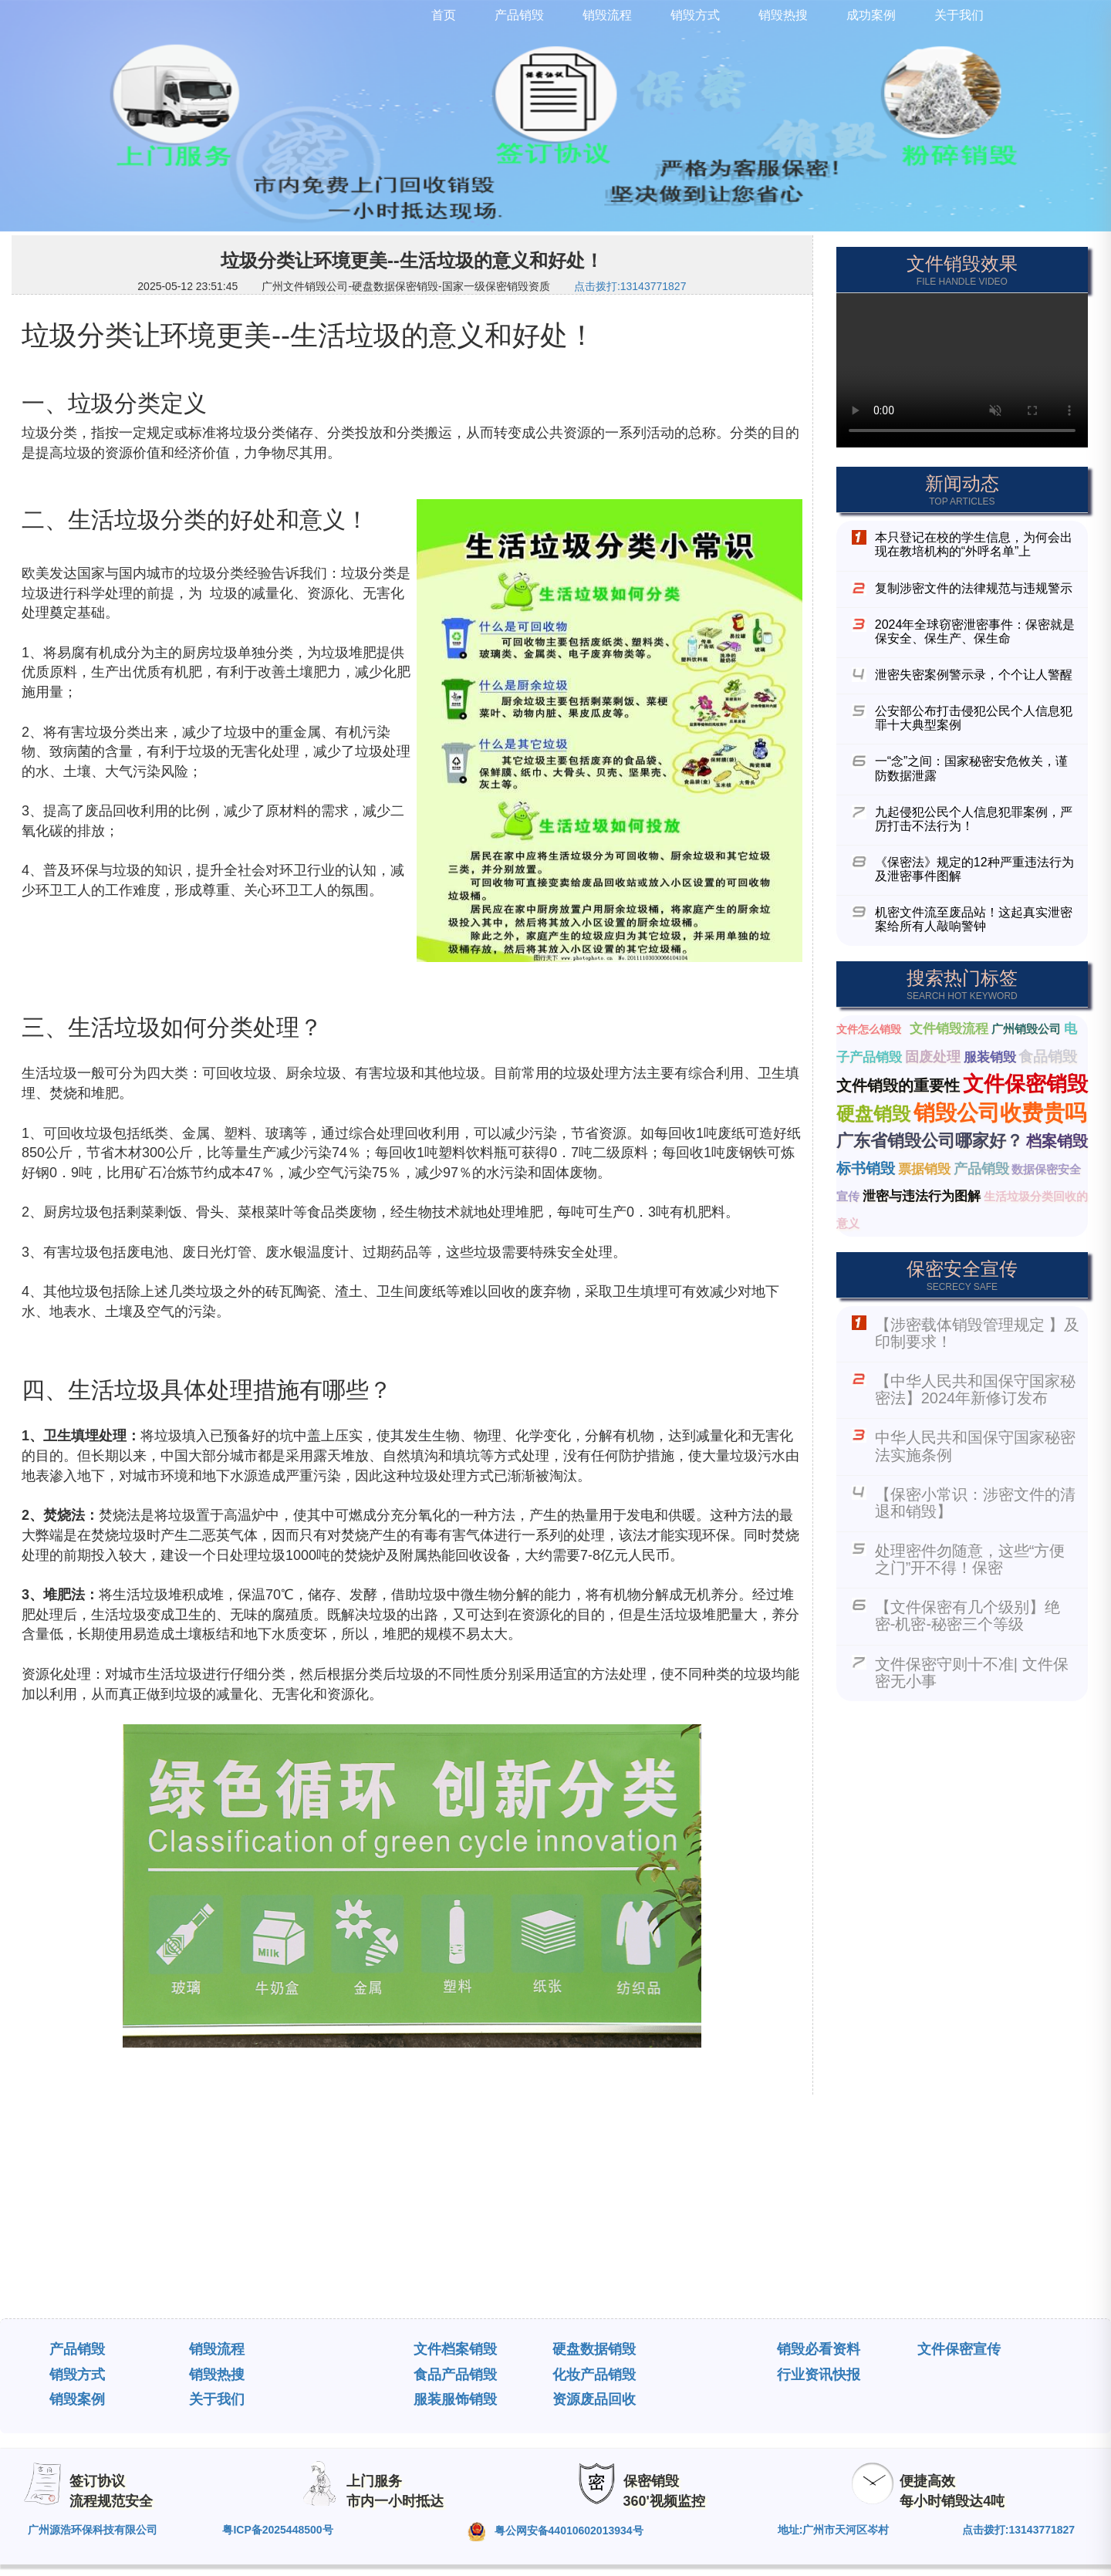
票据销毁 (924, 1169)
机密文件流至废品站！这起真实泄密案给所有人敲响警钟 (973, 919)
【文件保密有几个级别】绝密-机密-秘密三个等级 (967, 1615)
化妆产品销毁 (594, 2374)
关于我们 (217, 2399)
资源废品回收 (594, 2399)
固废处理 (933, 1057)
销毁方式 (77, 2374)
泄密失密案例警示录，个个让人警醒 (973, 674)
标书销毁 (865, 1168)
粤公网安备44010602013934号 (555, 2531)
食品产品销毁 (455, 2374)
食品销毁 (1047, 1056)
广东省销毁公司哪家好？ (929, 1140)
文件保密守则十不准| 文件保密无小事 (972, 1673)
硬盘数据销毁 (594, 2349)
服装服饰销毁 (455, 2399)
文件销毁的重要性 (898, 1085)
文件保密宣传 (959, 2349)
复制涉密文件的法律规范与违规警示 (973, 588)
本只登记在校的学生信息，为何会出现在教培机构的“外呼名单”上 (973, 544)
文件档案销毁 (455, 2349)
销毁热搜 (217, 2374)
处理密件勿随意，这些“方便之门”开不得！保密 (970, 1559)
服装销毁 (990, 1057)
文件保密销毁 (1025, 1084)
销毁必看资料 (818, 2349)
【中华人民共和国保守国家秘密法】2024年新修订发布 (975, 1389)
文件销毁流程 (949, 1028)
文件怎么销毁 (868, 1029)
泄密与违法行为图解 (922, 1196)
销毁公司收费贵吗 (999, 1113)
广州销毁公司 (1026, 1028)
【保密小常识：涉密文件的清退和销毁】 (975, 1503)
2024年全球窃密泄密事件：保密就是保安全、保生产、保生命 (975, 631)
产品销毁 (981, 1169)
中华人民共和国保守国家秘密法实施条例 (975, 1446)
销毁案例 (77, 2399)
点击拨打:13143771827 (630, 286)
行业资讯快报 (818, 2374)
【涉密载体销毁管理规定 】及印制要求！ (977, 1333)
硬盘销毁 (873, 1113)
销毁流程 (217, 2349)
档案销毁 (1057, 1141)
